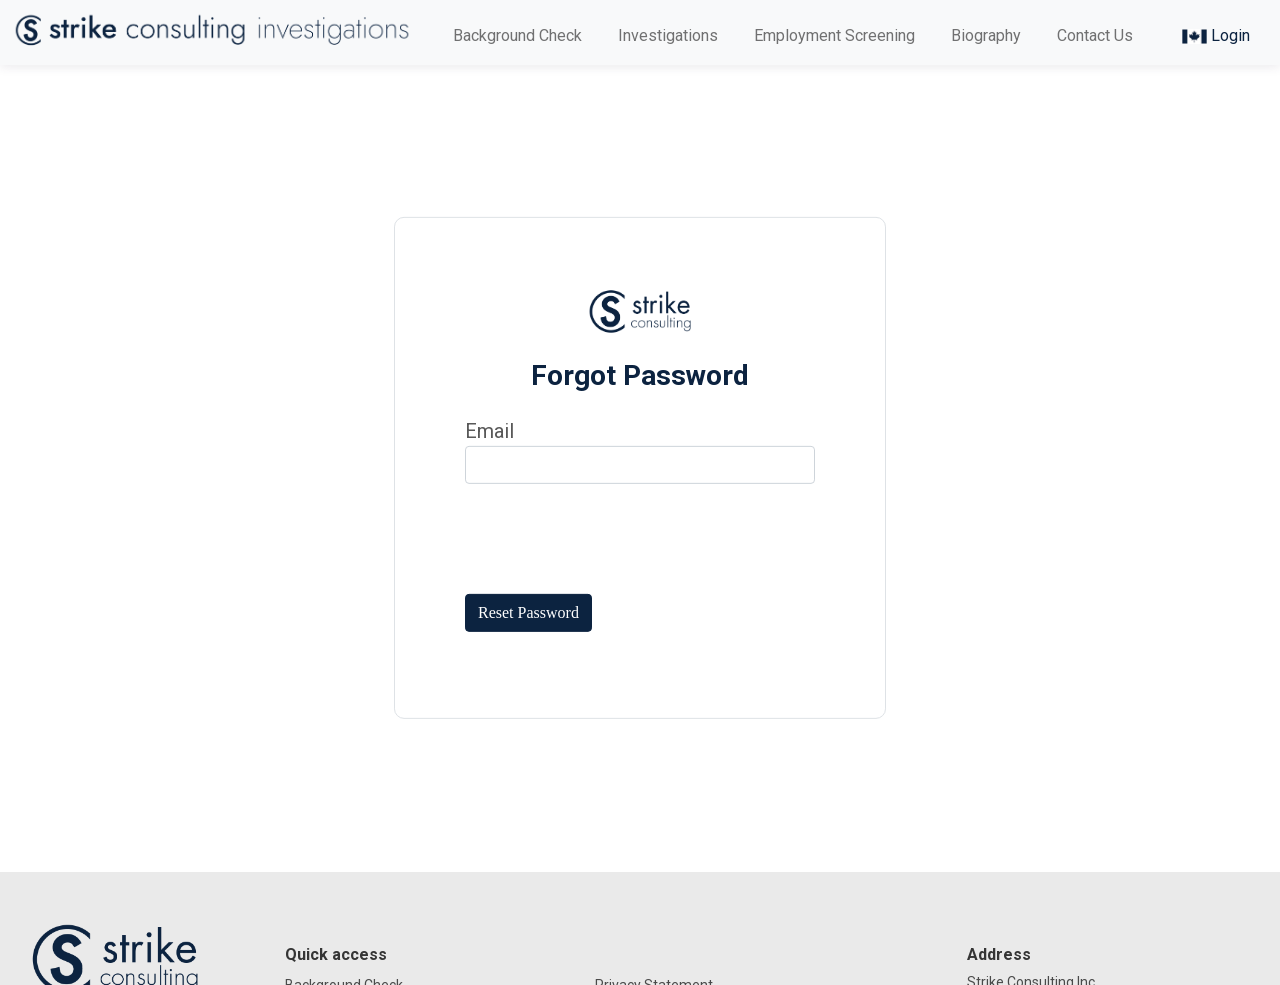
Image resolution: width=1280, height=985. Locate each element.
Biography (986, 35)
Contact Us (1095, 35)
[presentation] (617, 539)
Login (1216, 35)
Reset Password (528, 612)
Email (489, 431)
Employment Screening (834, 35)
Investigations (668, 35)
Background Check (517, 35)
